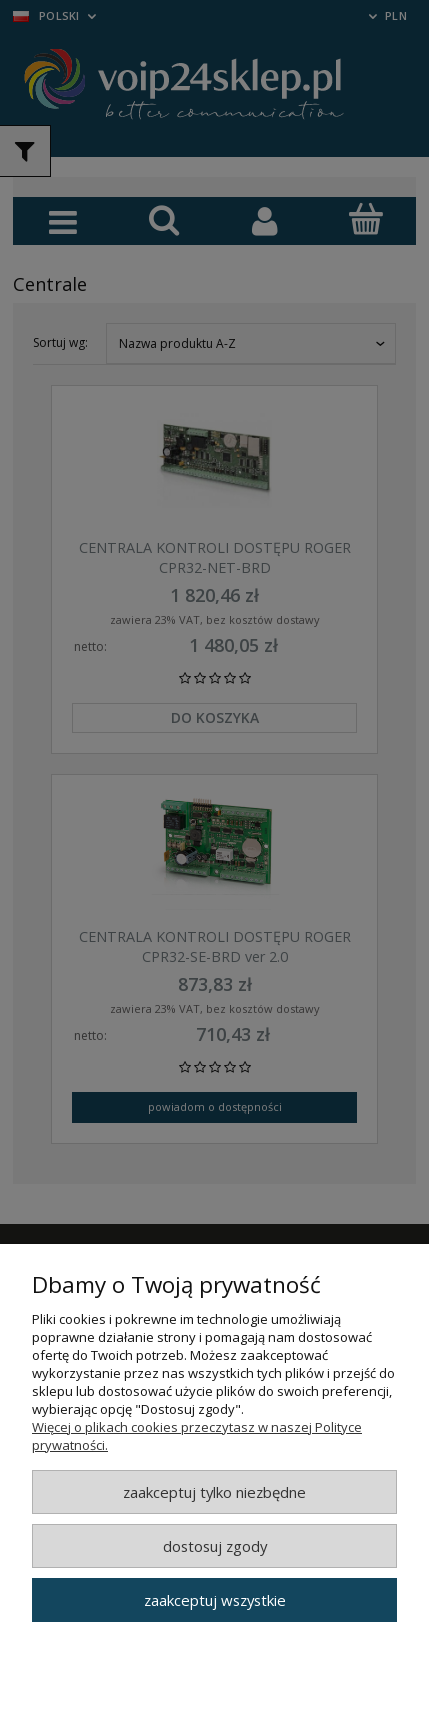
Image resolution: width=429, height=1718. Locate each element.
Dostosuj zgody (215, 1546)
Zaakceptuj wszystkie (215, 1600)
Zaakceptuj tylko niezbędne (214, 1492)
